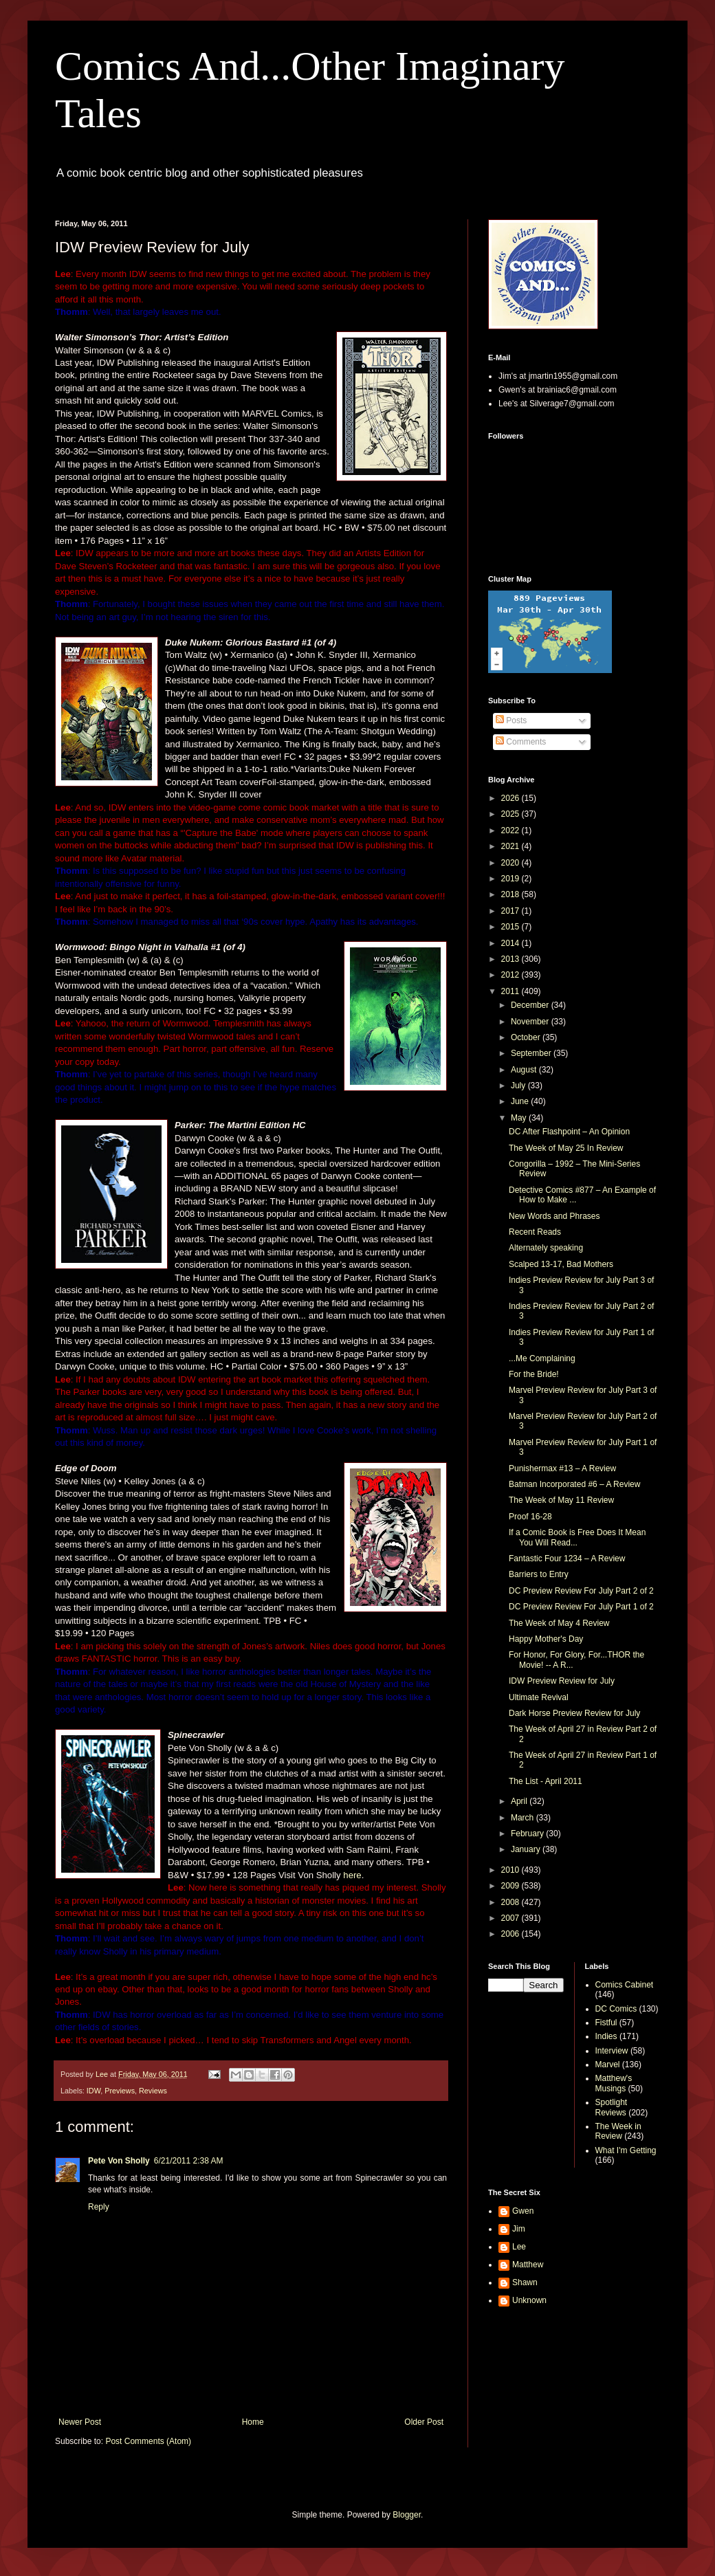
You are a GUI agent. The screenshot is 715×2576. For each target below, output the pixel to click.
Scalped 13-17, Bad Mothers (561, 1264)
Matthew (527, 2264)
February (528, 1833)
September (532, 1053)
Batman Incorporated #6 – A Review (574, 1484)
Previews (119, 2091)
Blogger (407, 2515)
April (520, 1801)
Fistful (606, 2022)
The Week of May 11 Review (561, 1500)
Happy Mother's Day (546, 1639)
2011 (511, 991)
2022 (511, 830)
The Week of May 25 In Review (566, 1148)
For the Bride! (534, 1374)
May (520, 1118)
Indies (606, 2036)
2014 (511, 943)
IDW (93, 2091)
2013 (511, 959)
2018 (511, 894)
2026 (511, 798)
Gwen (523, 2211)
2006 (511, 1934)
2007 (511, 1918)
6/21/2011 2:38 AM (188, 2161)
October (526, 1037)
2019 (511, 878)
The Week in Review (618, 2131)
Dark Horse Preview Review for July (574, 1713)
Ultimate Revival (539, 1697)
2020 (511, 863)
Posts (511, 720)
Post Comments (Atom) (148, 2441)
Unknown (529, 2300)
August (525, 1070)
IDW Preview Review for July (562, 1681)
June (521, 1101)
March (523, 1818)
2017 (511, 911)
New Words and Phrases (554, 1216)
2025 (511, 814)
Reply (98, 2207)
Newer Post (79, 2422)
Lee (519, 2247)
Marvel (607, 2064)
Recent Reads (535, 1232)
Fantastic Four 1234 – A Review (567, 1558)
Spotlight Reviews (611, 2107)
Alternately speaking (546, 1248)
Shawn (525, 2282)
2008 (511, 1902)
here (352, 1875)
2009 (511, 1886)
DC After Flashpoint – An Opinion (569, 1131)
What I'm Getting (626, 2150)
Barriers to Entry (539, 1574)
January (526, 1849)
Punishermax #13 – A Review (562, 1468)
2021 (511, 846)
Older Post (423, 2422)
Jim (518, 2229)
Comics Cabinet (624, 1985)
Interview (611, 2051)
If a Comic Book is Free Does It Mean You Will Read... (577, 1537)
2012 (511, 975)
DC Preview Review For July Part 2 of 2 (581, 1591)
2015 (511, 927)
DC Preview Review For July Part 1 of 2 (581, 1606)
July (519, 1085)
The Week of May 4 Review (559, 1623)
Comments (521, 742)
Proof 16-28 (530, 1516)
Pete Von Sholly (119, 2161)
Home (253, 2422)
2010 (511, 1870)
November (531, 1021)
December (531, 1005)
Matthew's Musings (613, 2083)
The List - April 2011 (545, 1781)
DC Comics (616, 2009)
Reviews (153, 2091)
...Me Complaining (542, 1358)
